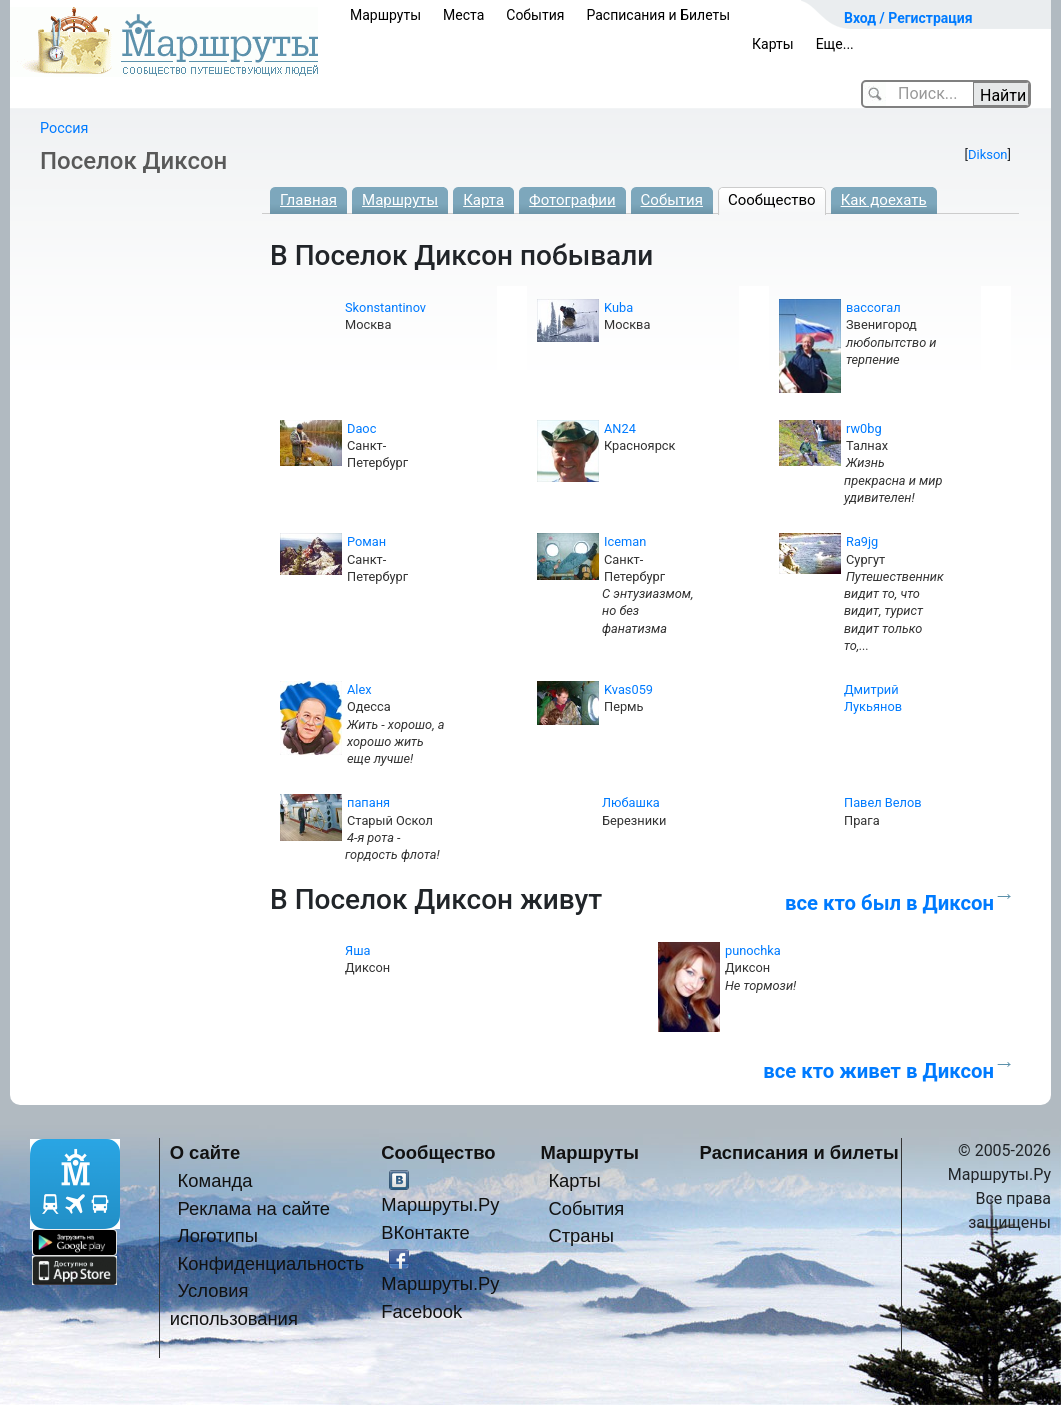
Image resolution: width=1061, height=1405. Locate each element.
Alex (359, 689)
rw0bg (864, 428)
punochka (753, 950)
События (535, 15)
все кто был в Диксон (889, 903)
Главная (308, 200)
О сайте (205, 1152)
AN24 (620, 428)
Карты (773, 44)
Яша (357, 950)
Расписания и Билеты (658, 15)
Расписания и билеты (799, 1152)
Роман (366, 541)
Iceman (625, 541)
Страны (581, 1235)
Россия (64, 128)
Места (463, 15)
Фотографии (572, 200)
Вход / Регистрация (908, 18)
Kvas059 (628, 689)
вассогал (873, 307)
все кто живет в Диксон (878, 1071)
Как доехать (884, 200)
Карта (483, 200)
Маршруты (385, 15)
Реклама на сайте (254, 1208)
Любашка (631, 802)
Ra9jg (862, 541)
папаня (368, 802)
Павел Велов (883, 802)
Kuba (618, 307)
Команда (215, 1180)
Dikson (988, 154)
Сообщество (772, 200)
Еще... (835, 44)
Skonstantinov (385, 307)
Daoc (361, 428)
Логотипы (218, 1235)
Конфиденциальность (271, 1263)
